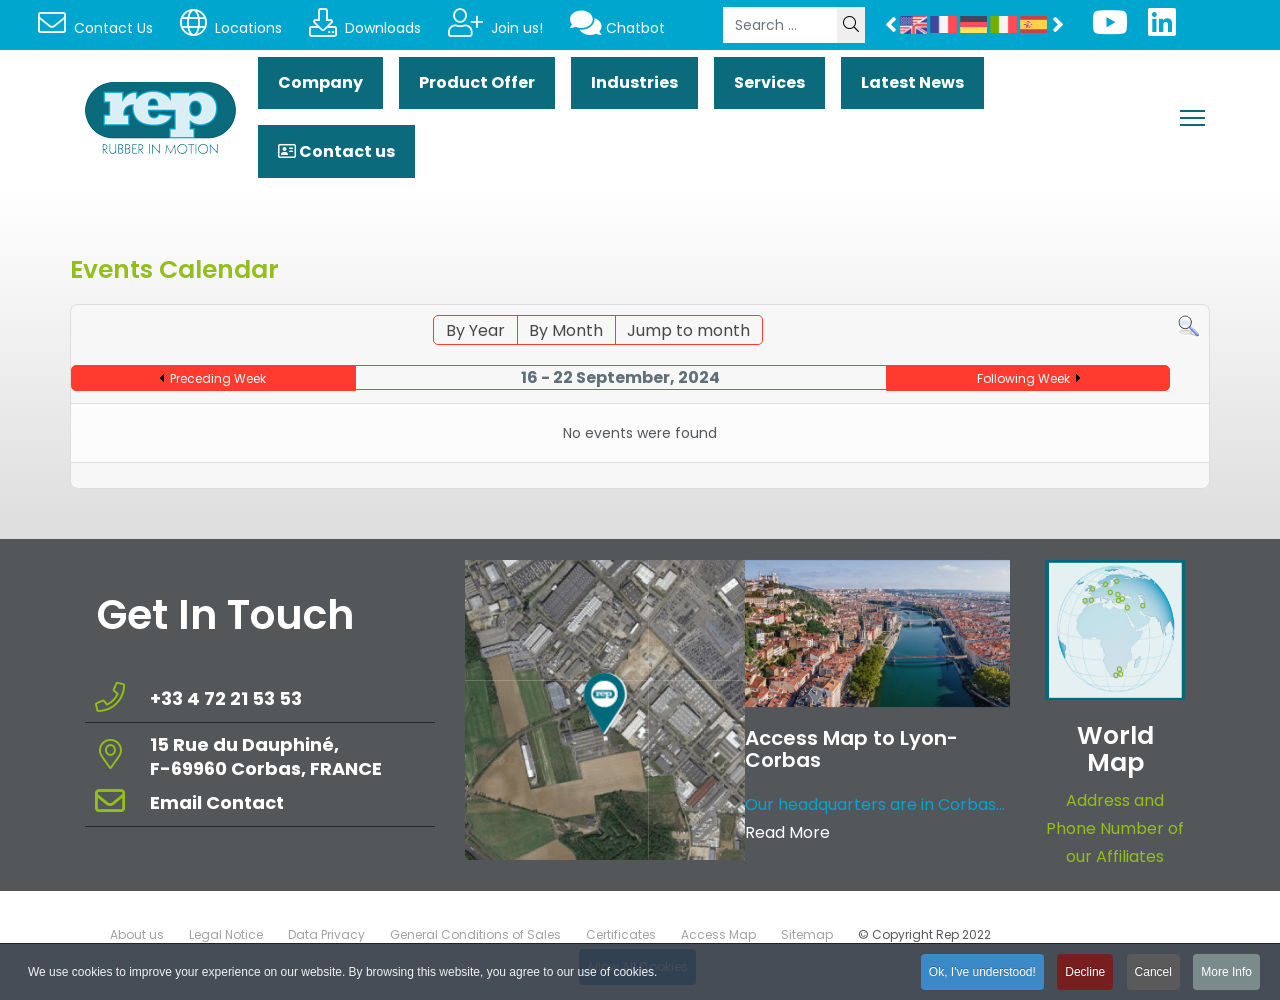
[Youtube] (1110, 28)
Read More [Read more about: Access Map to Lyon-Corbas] (787, 832)
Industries (634, 82)
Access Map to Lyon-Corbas (851, 749)
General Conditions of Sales (475, 934)
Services (769, 82)
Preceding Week (218, 378)
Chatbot (617, 28)
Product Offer (477, 82)
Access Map (718, 934)
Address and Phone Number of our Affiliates (1115, 828)
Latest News (912, 82)
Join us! (495, 28)
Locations (231, 28)
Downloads (365, 28)
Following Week (1023, 378)
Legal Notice (226, 934)
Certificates (621, 934)
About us (137, 934)
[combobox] (780, 25)
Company (320, 82)
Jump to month (688, 330)
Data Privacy (326, 934)
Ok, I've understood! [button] (982, 975)
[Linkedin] (1162, 28)
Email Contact (217, 802)
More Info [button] (1226, 975)
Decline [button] (1085, 975)
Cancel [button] (1153, 975)
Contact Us (95, 28)
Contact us (336, 151)
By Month (566, 330)
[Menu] (1192, 118)
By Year (475, 330)
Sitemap (807, 934)
